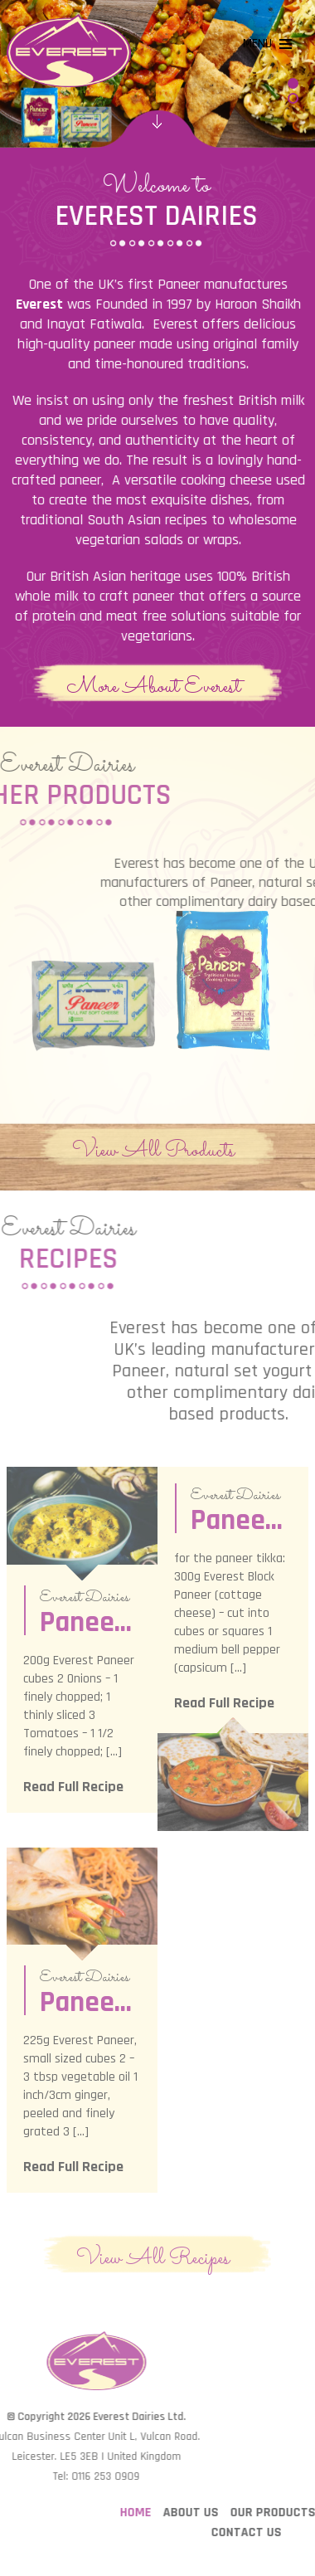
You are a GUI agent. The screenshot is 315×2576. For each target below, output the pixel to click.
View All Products (153, 1150)
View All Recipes (153, 2257)
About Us (270, 2512)
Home (214, 2512)
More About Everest (153, 686)
